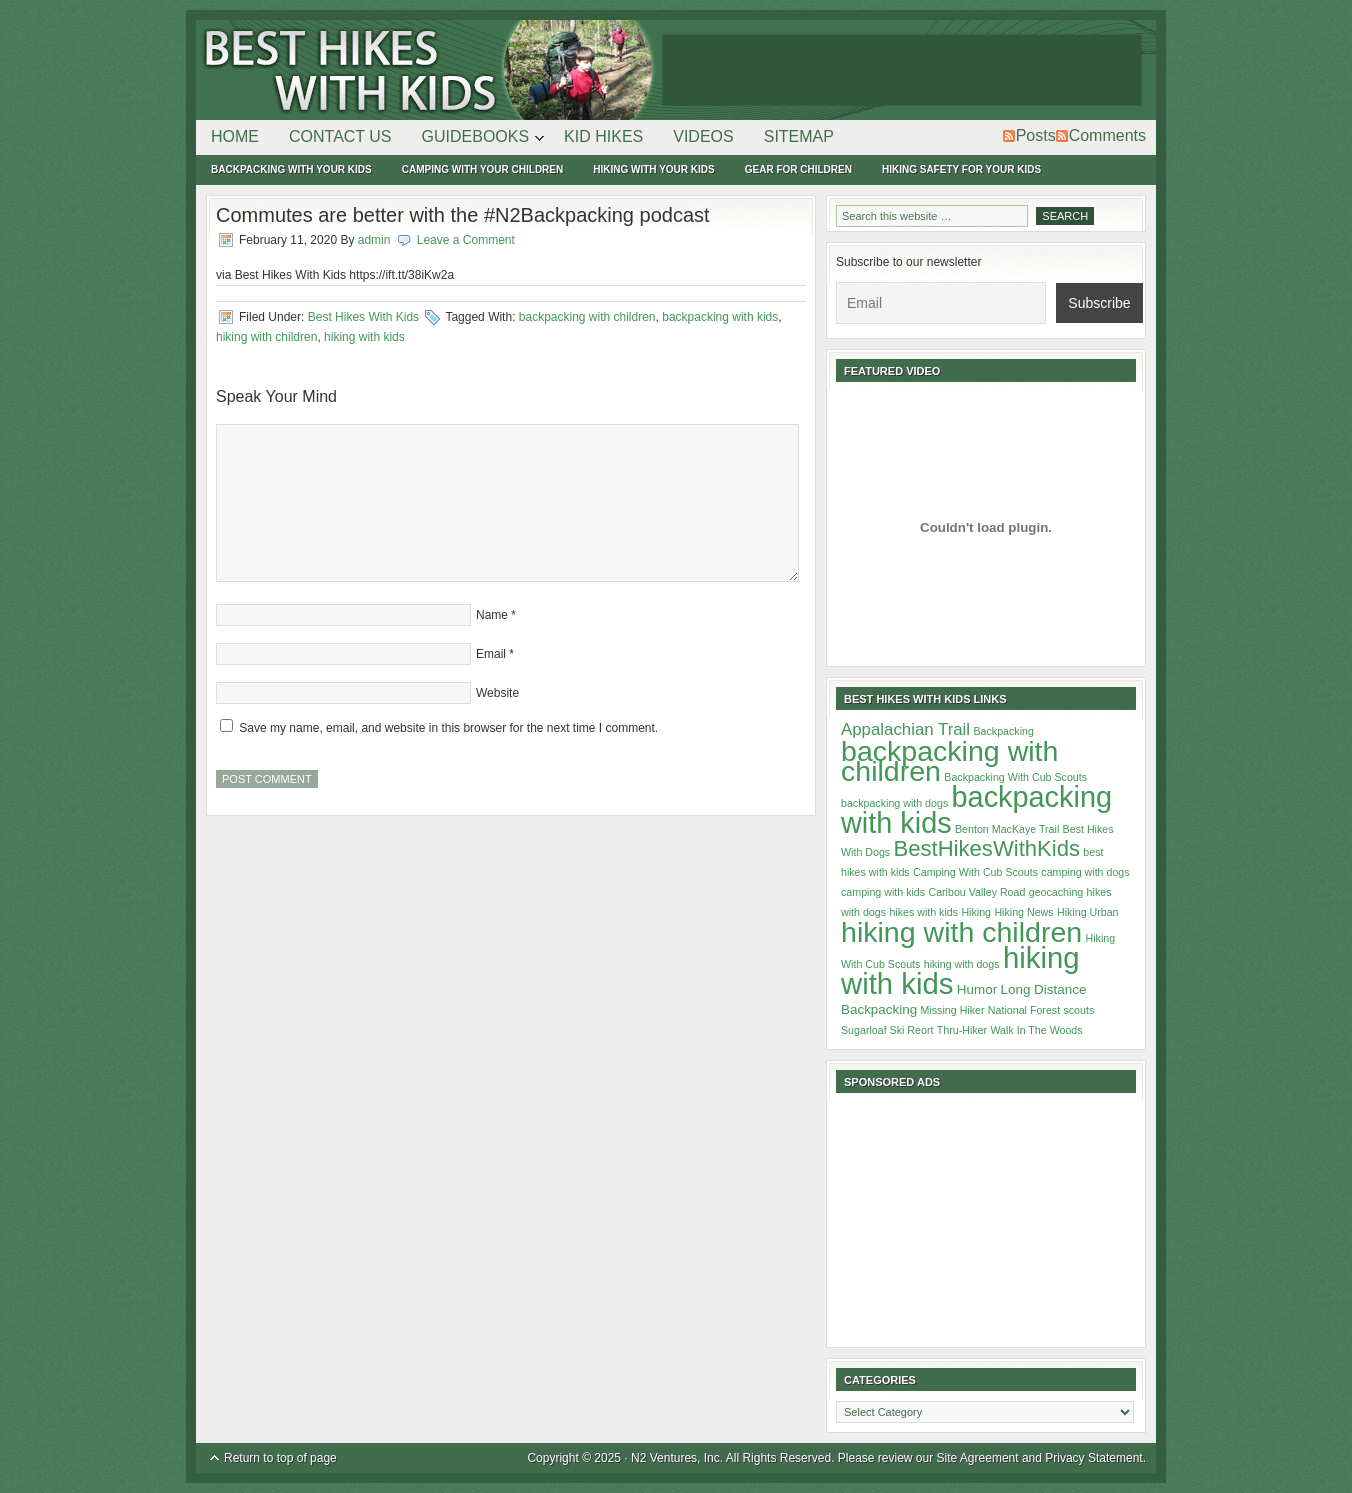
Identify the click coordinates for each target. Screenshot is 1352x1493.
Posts (1036, 135)
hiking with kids (364, 337)
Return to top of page (280, 1458)
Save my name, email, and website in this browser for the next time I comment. (448, 728)
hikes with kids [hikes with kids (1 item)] (923, 912)
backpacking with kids (720, 317)
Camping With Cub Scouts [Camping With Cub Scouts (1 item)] (975, 872)
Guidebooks (476, 140)
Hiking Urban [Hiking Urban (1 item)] (1088, 912)
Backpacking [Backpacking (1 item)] (1003, 731)
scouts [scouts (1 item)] (1078, 1010)
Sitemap (799, 136)
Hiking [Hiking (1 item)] (976, 912)
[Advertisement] (902, 70)
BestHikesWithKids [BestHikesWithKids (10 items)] (987, 848)
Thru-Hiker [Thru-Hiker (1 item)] (962, 1030)
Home (235, 136)
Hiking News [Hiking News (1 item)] (1023, 912)
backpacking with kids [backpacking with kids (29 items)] (976, 810)
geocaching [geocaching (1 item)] (1056, 892)
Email (491, 654)
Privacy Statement (1093, 1458)
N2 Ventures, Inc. (677, 1458)
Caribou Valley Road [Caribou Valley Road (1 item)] (976, 892)
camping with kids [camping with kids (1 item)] (883, 892)
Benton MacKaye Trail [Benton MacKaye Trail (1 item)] (1007, 829)
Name (492, 615)
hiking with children (266, 337)
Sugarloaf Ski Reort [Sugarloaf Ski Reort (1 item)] (887, 1030)
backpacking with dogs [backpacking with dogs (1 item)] (894, 803)
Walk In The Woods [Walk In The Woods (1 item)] (1036, 1030)
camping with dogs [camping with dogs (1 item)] (1085, 872)
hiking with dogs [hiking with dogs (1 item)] (962, 964)
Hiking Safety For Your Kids (961, 169)
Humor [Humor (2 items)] (977, 989)
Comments (1107, 135)
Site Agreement (978, 1458)
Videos (703, 136)
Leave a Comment (466, 240)
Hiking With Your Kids (653, 169)
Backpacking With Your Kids (291, 169)
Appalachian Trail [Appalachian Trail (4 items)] (905, 729)
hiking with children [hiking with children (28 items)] (961, 932)
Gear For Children (798, 169)
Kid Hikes (603, 136)
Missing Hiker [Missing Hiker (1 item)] (953, 1010)
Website (497, 693)
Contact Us (340, 136)
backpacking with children (587, 317)
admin (374, 240)
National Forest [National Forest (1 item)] (1024, 1010)
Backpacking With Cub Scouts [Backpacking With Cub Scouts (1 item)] (1015, 777)
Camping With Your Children (482, 169)
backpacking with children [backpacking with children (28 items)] (949, 761)
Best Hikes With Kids (426, 70)
